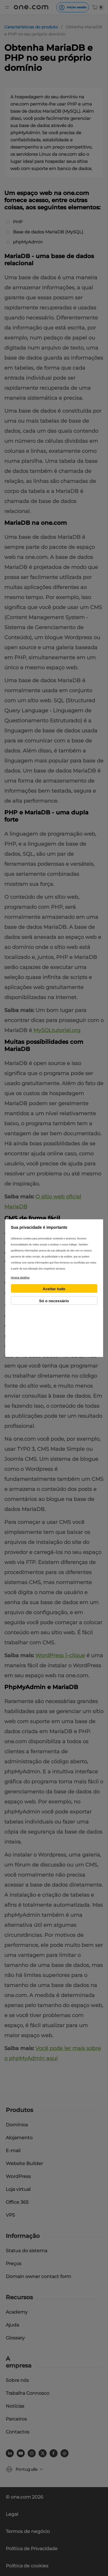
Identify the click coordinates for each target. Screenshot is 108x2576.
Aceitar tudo (54, 1289)
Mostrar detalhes (20, 1277)
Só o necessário (54, 1301)
